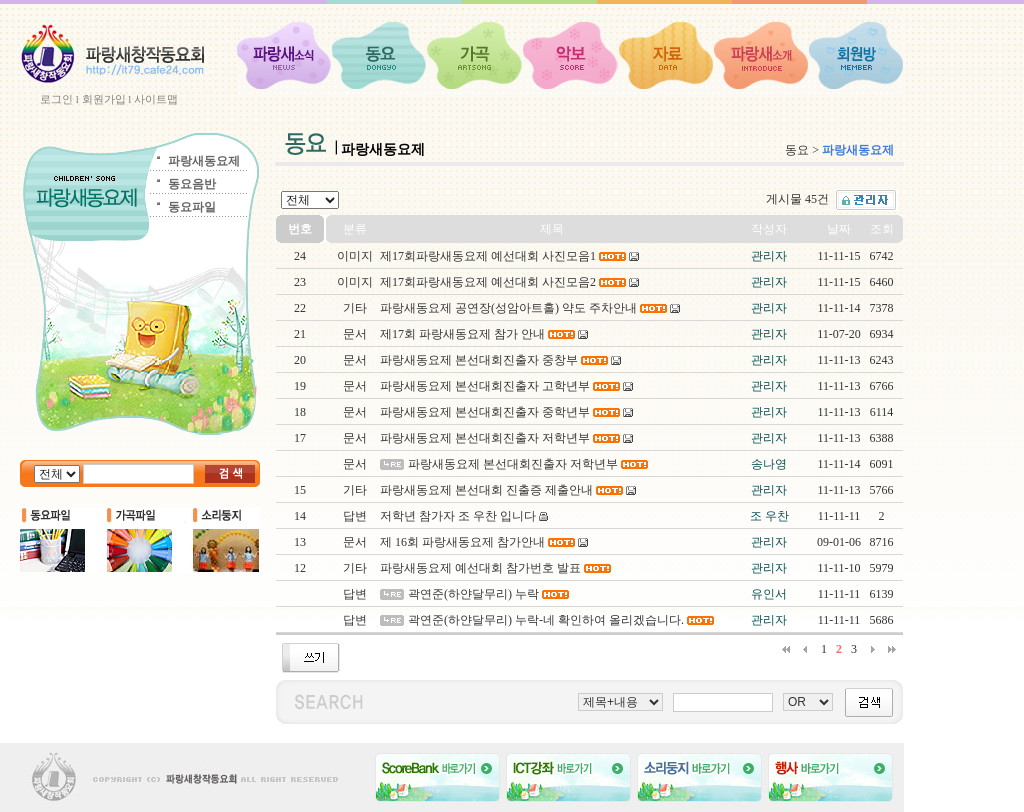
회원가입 (104, 99)
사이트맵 (156, 99)
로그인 (56, 99)
